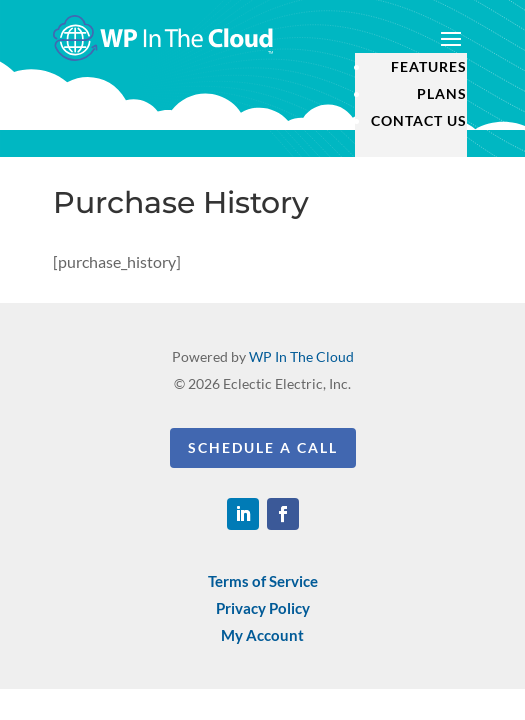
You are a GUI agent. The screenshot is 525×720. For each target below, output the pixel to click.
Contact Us (419, 120)
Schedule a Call (263, 447)
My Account (262, 635)
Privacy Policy (263, 608)
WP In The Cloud (301, 356)
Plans (442, 93)
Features (429, 66)
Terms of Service (263, 581)
